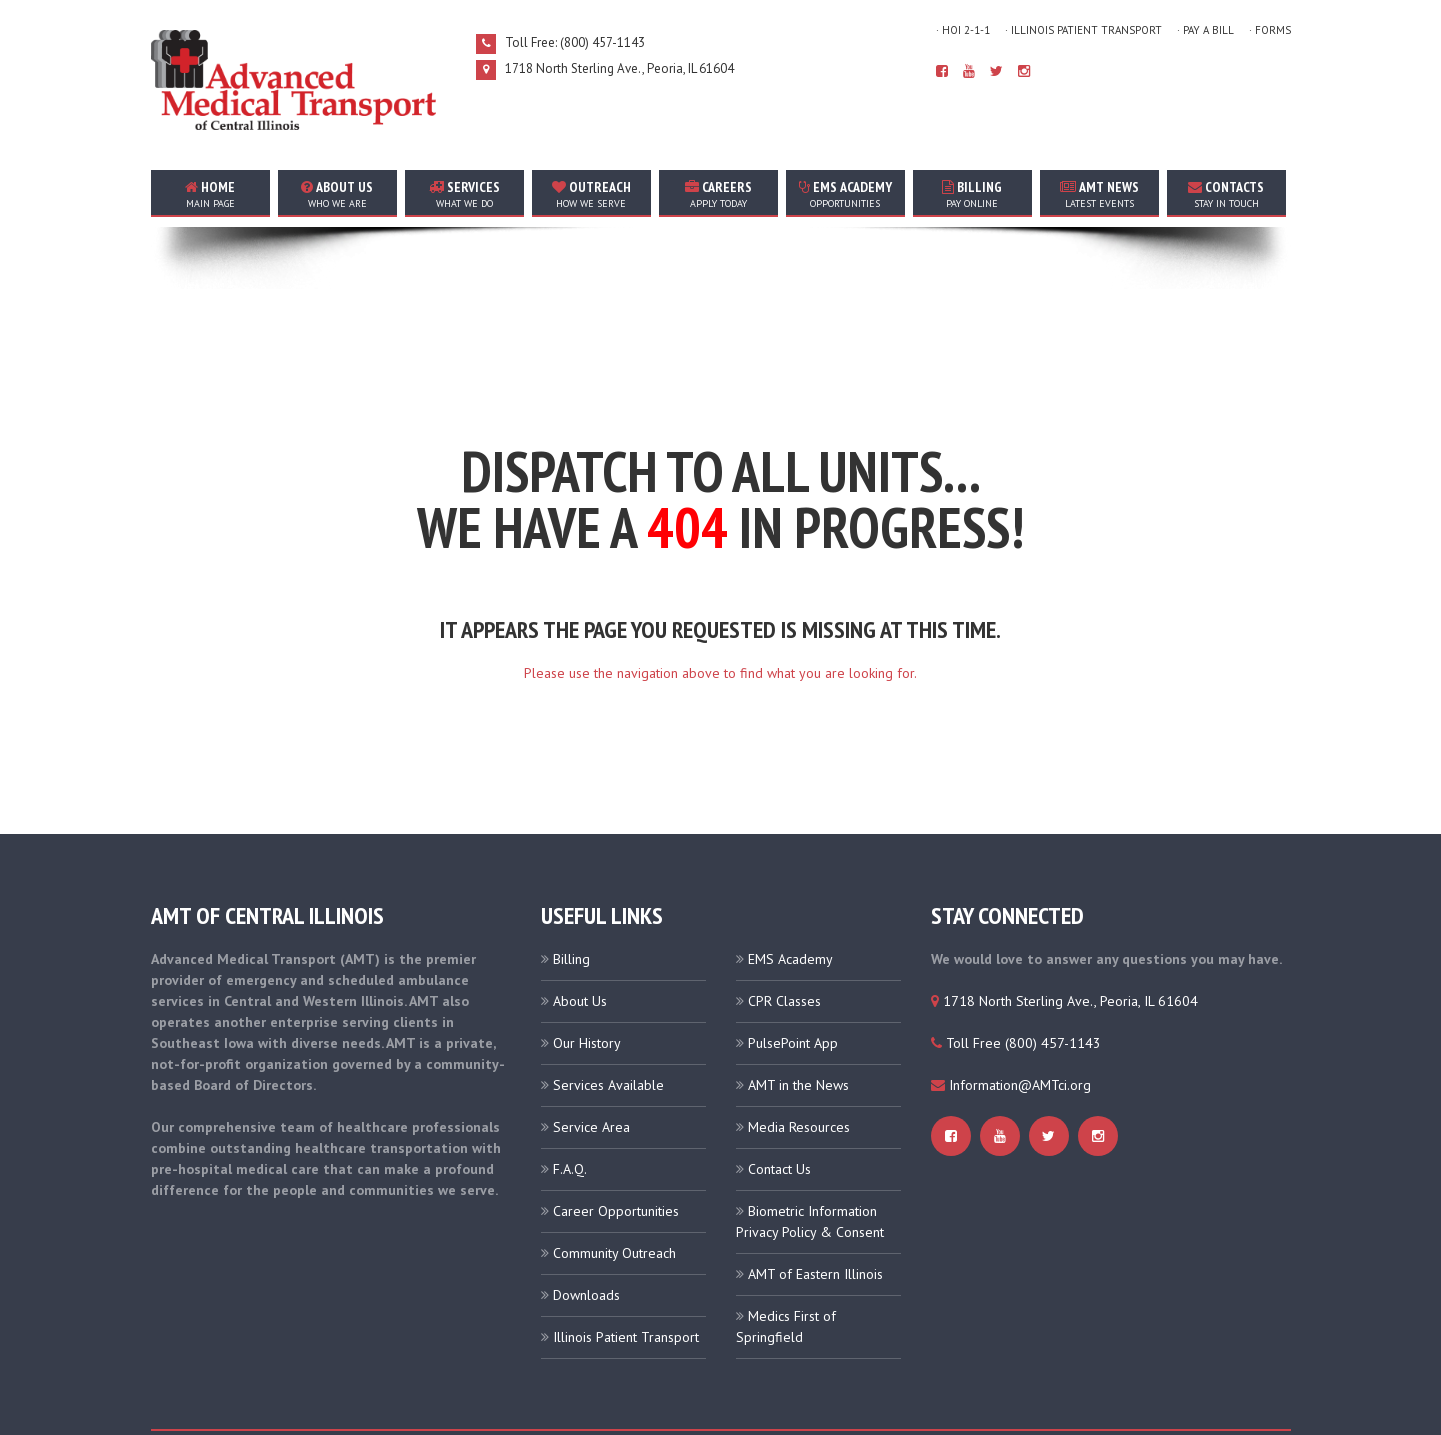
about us (337, 194)
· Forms (1270, 30)
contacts (1226, 194)
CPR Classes (784, 935)
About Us (580, 935)
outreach (591, 194)
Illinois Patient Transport (626, 1271)
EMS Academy (845, 194)
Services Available (608, 1019)
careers (718, 194)
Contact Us (779, 1103)
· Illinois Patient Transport (1083, 30)
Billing (972, 194)
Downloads (586, 1229)
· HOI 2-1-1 (963, 30)
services (464, 194)
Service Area (591, 1061)
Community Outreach (614, 1187)
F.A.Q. (570, 1103)
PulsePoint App (793, 977)
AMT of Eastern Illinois (815, 1208)
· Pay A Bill (1205, 30)
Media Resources (799, 1061)
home (210, 194)
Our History (587, 977)
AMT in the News (798, 1019)
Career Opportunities (616, 1145)
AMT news (1099, 194)
